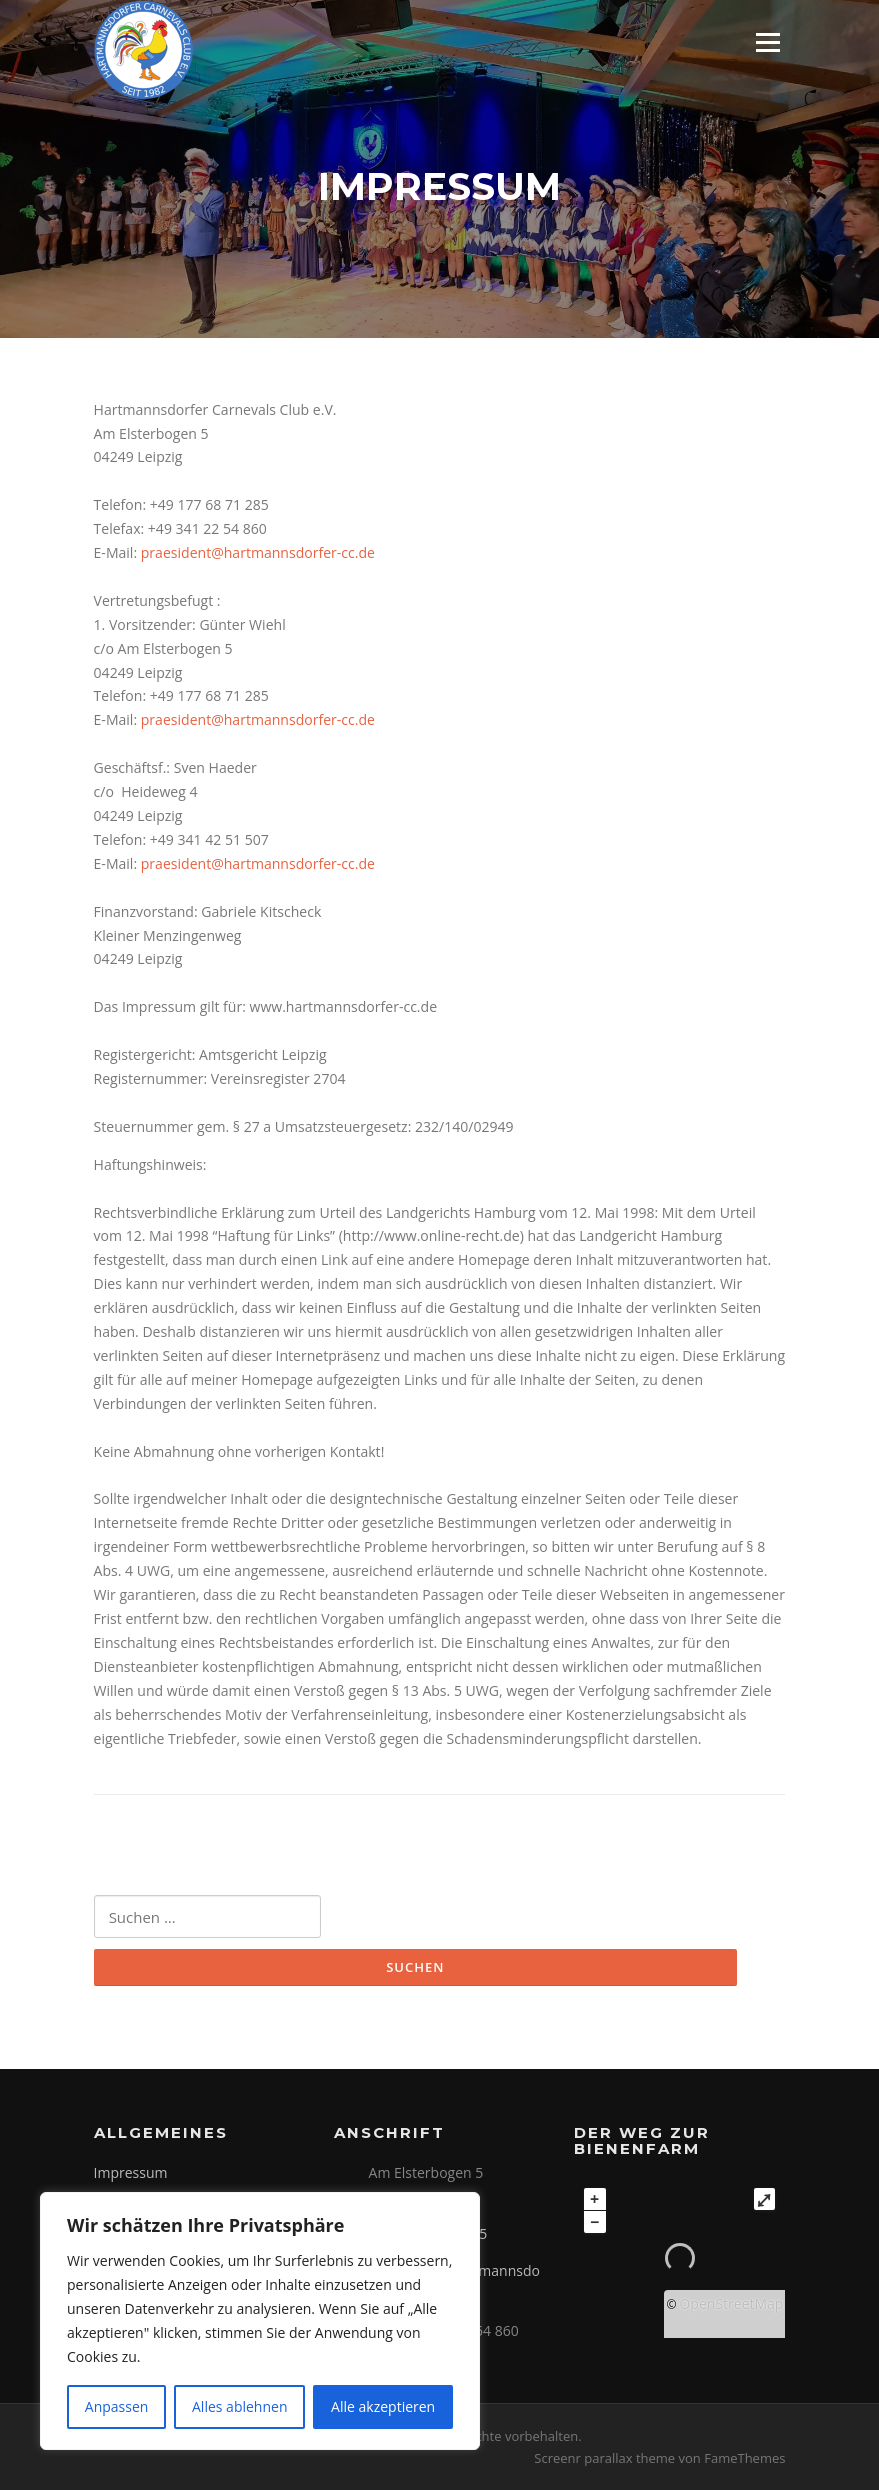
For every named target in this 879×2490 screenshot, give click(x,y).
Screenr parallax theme (604, 2458)
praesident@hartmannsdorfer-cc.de (258, 552)
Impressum (131, 2172)
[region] (260, 2321)
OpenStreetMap (731, 2303)
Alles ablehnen (239, 2406)
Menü (767, 42)
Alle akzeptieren (383, 2406)
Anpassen (117, 2406)
